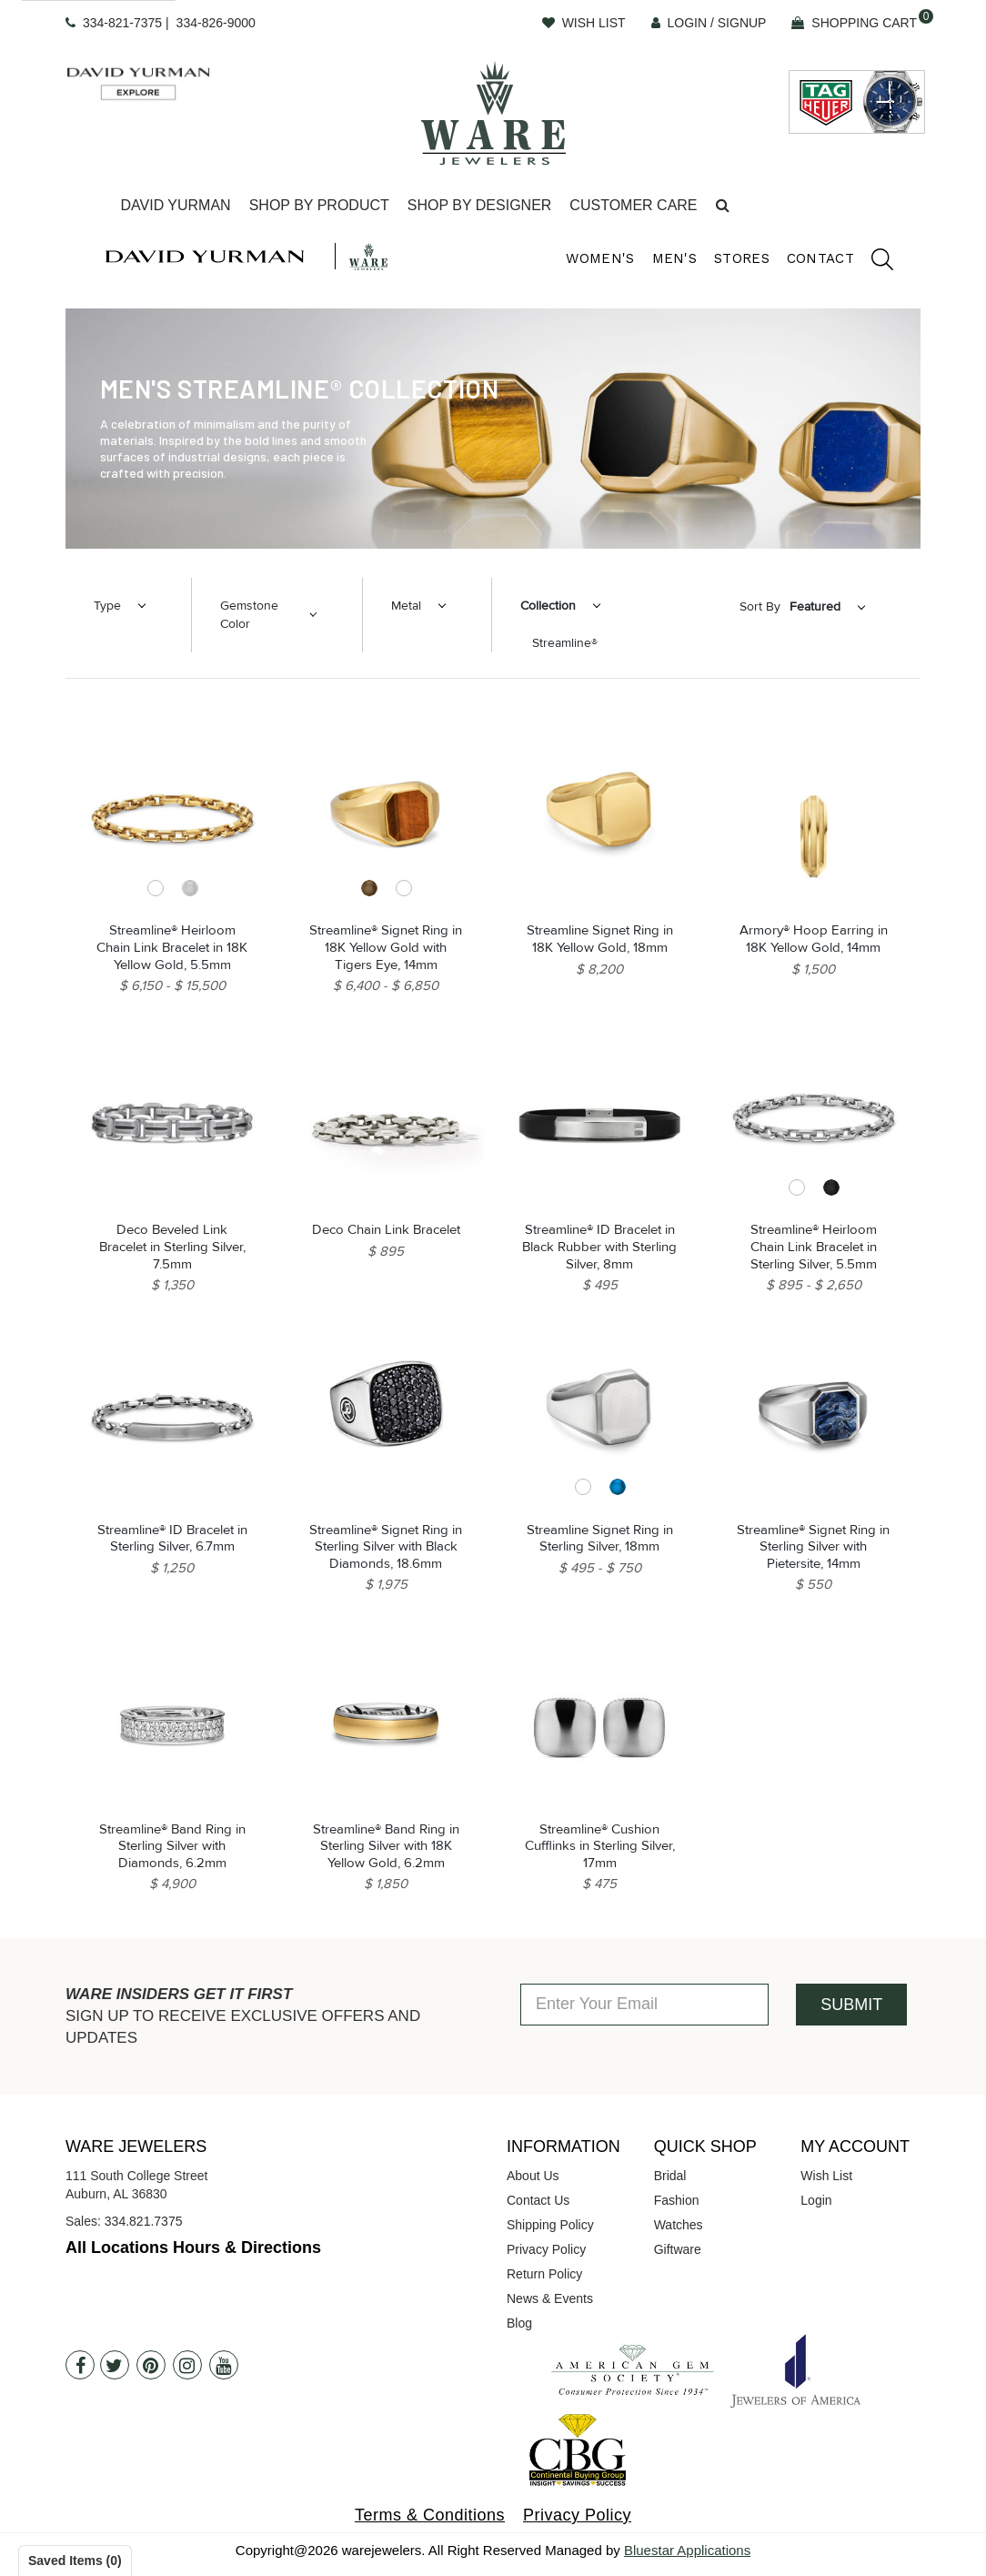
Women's (600, 258)
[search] (873, 262)
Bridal (670, 2175)
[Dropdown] (175, 206)
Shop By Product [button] (319, 205)
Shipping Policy (550, 2224)
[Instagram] (187, 2364)
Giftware (677, 2249)
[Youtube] (223, 2364)
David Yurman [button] (175, 205)
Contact (820, 258)
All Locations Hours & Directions (193, 2247)
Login (815, 2200)
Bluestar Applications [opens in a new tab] (687, 2550)
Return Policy (544, 2274)
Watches (678, 2224)
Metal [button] (406, 605)
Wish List (826, 2175)
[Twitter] (114, 2364)
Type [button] (107, 605)
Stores (742, 258)
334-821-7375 (122, 22)
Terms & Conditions (430, 2515)
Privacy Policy (546, 2249)
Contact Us (538, 2200)
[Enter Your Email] (644, 2004)
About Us (533, 2175)
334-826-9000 (216, 22)
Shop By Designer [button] (479, 205)
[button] (722, 206)
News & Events (550, 2298)
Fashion (676, 2200)
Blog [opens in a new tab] (519, 2323)
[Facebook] (80, 2364)
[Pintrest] (151, 2364)
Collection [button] (548, 605)
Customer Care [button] (633, 205)
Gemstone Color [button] (249, 614)
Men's (675, 258)
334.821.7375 (144, 2221)
